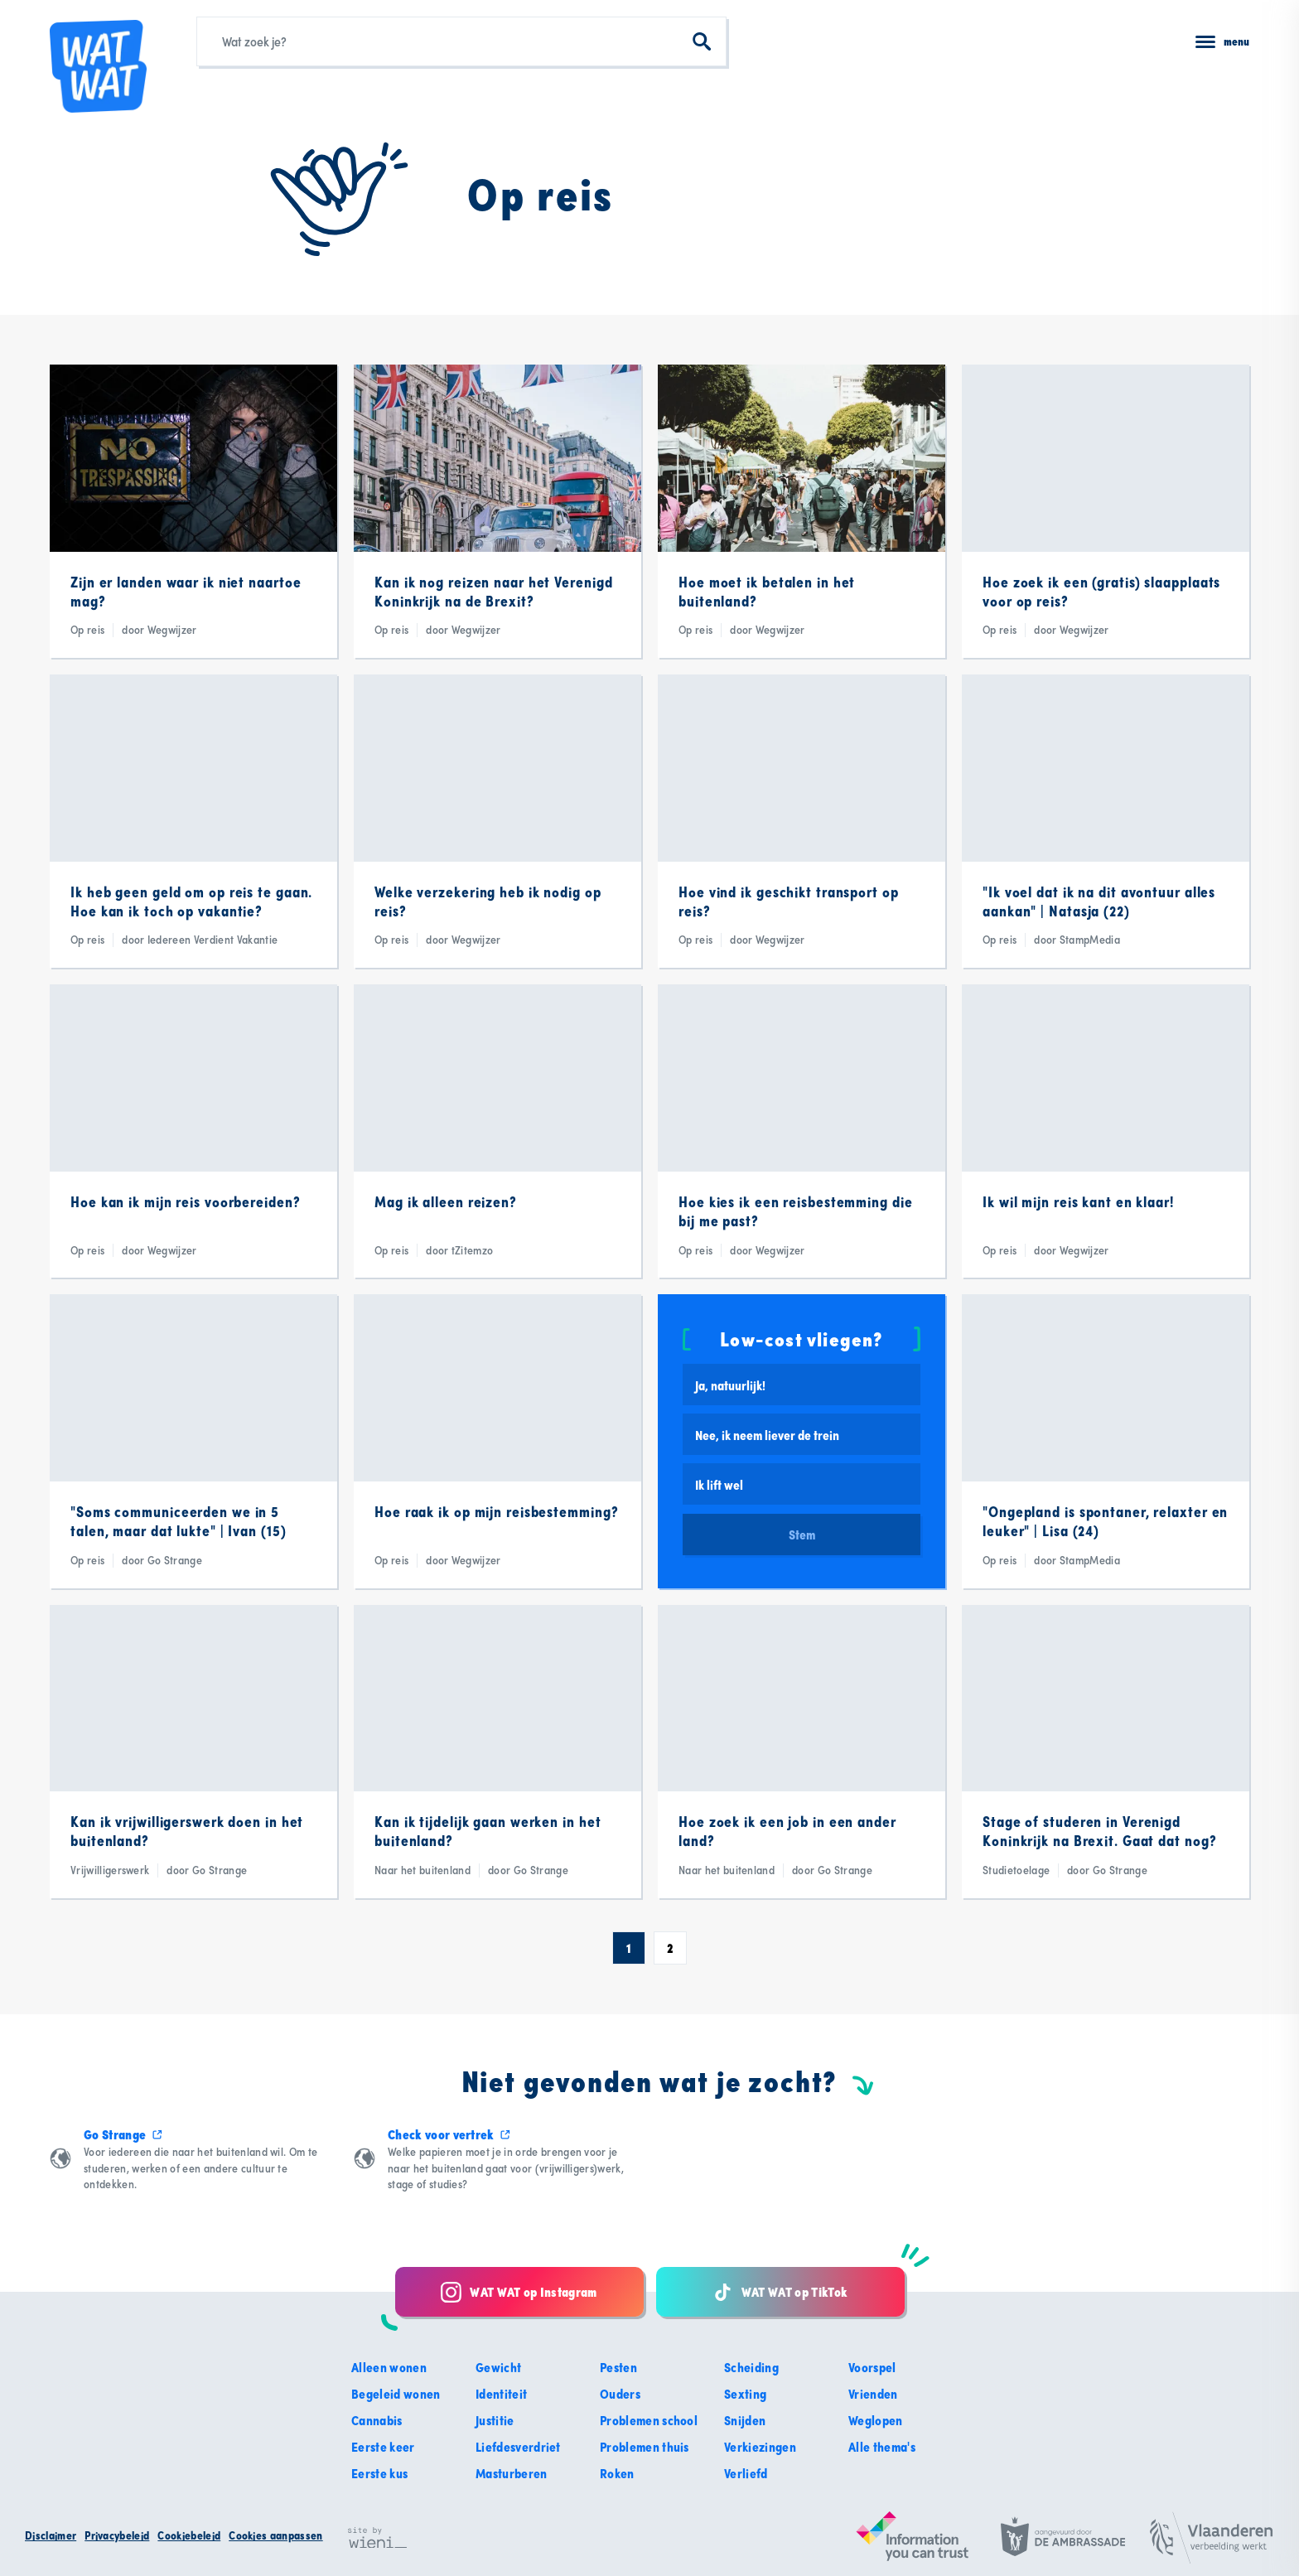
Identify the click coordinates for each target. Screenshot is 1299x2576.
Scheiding (751, 2367)
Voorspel (872, 2367)
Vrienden (873, 2393)
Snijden (744, 2420)
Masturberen (512, 2473)
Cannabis (377, 2420)
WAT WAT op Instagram (518, 2292)
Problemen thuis (644, 2446)
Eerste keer (383, 2446)
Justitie (495, 2420)
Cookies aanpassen (275, 2535)
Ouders (620, 2393)
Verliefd (746, 2473)
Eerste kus (379, 2473)
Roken (617, 2473)
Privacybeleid (117, 2535)
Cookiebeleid (188, 2535)
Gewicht (498, 2367)
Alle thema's (881, 2446)
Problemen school (649, 2420)
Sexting (745, 2393)
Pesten (618, 2367)
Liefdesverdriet (518, 2446)
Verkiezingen (760, 2446)
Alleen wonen (389, 2367)
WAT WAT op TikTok (779, 2292)
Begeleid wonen (395, 2393)
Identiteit (501, 2393)
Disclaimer (50, 2535)
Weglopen (875, 2420)
